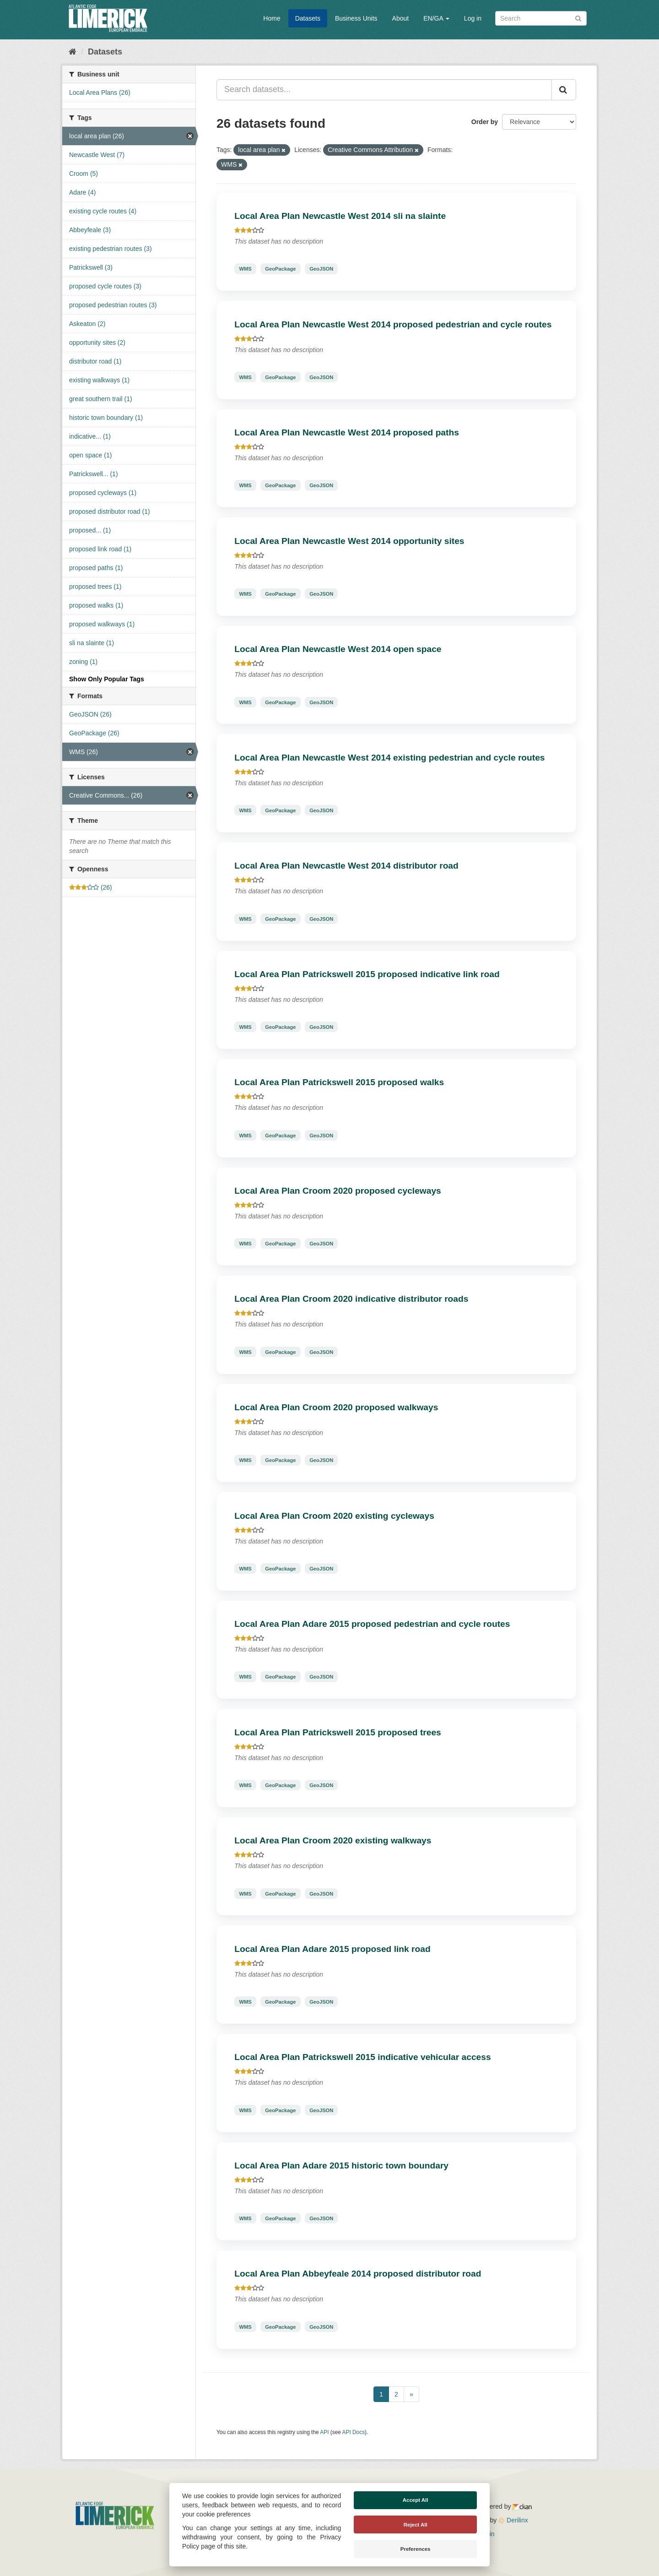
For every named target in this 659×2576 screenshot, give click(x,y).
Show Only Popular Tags (106, 679)
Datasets (307, 18)
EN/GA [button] (436, 18)
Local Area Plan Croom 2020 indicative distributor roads (351, 1299)
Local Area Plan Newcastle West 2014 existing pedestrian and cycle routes (389, 757)
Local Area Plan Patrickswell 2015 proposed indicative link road (366, 974)
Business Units (356, 18)
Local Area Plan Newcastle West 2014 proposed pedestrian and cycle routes (392, 324)
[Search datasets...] (384, 89)
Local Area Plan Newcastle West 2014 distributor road (346, 865)
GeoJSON (321, 269)
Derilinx (513, 2520)
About (400, 18)
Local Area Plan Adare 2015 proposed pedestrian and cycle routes (372, 1624)
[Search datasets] (541, 18)
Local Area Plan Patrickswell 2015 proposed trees (337, 1732)
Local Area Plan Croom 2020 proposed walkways (336, 1407)
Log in (472, 18)
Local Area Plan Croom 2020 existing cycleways (334, 1516)
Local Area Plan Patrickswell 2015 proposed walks (339, 1082)
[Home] (72, 51)
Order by (484, 121)
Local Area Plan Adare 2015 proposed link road (332, 1949)
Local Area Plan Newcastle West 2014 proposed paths (346, 432)
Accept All (415, 2500)
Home (271, 18)
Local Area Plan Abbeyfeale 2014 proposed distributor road (357, 2273)
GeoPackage (280, 269)
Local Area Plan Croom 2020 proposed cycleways (337, 1191)
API (324, 2432)
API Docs (353, 2432)
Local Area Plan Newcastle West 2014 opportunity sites (349, 541)
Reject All (415, 2524)
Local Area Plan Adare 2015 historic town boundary (341, 2165)
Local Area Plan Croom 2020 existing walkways (332, 1840)
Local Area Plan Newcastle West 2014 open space (337, 649)
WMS (245, 269)
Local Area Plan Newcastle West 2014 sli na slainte (340, 216)
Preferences (415, 2549)
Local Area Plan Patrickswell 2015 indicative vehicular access (362, 2057)
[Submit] (578, 18)
